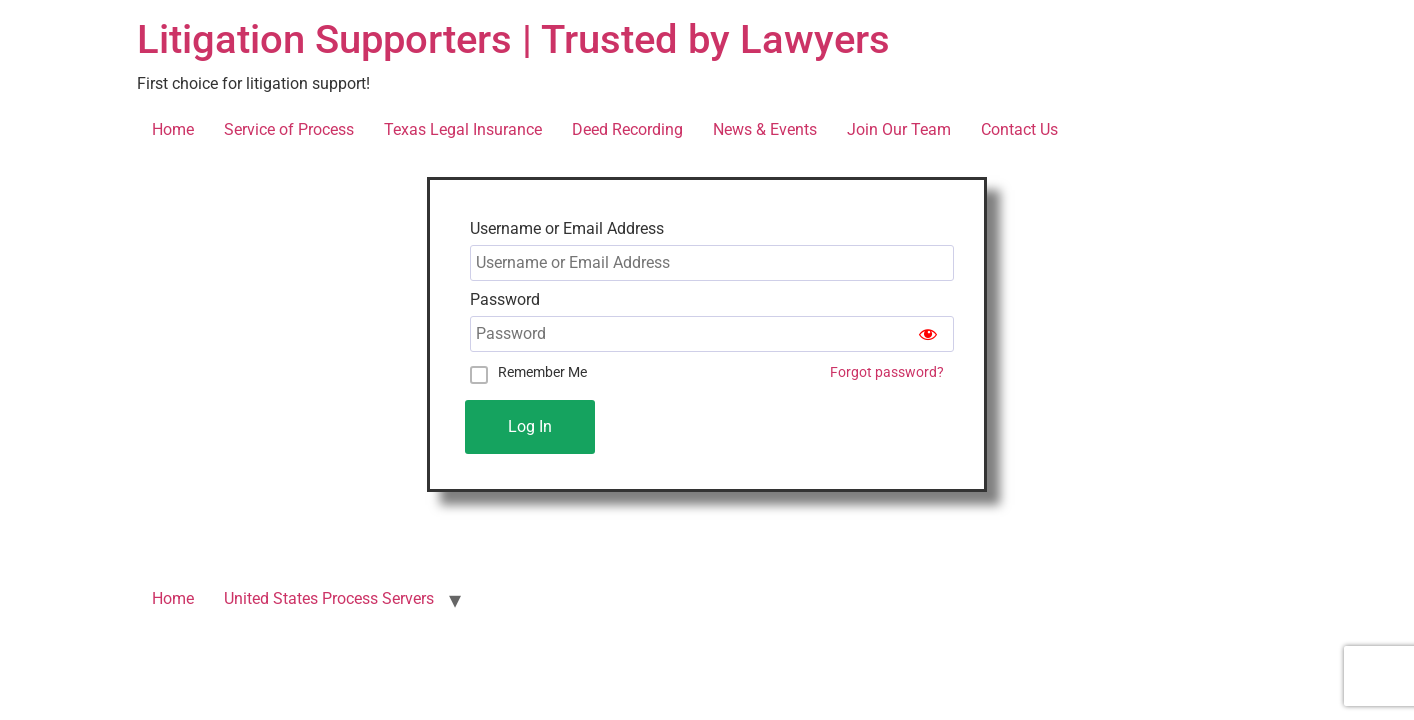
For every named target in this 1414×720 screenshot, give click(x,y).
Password (505, 300)
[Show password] (928, 334)
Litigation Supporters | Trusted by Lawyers (513, 39)
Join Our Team (899, 129)
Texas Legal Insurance (463, 129)
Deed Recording (627, 129)
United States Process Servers (329, 598)
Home (173, 129)
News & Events (765, 129)
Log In (530, 426)
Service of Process (289, 129)
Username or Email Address (567, 229)
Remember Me (542, 372)
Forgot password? (887, 372)
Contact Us (1019, 129)
